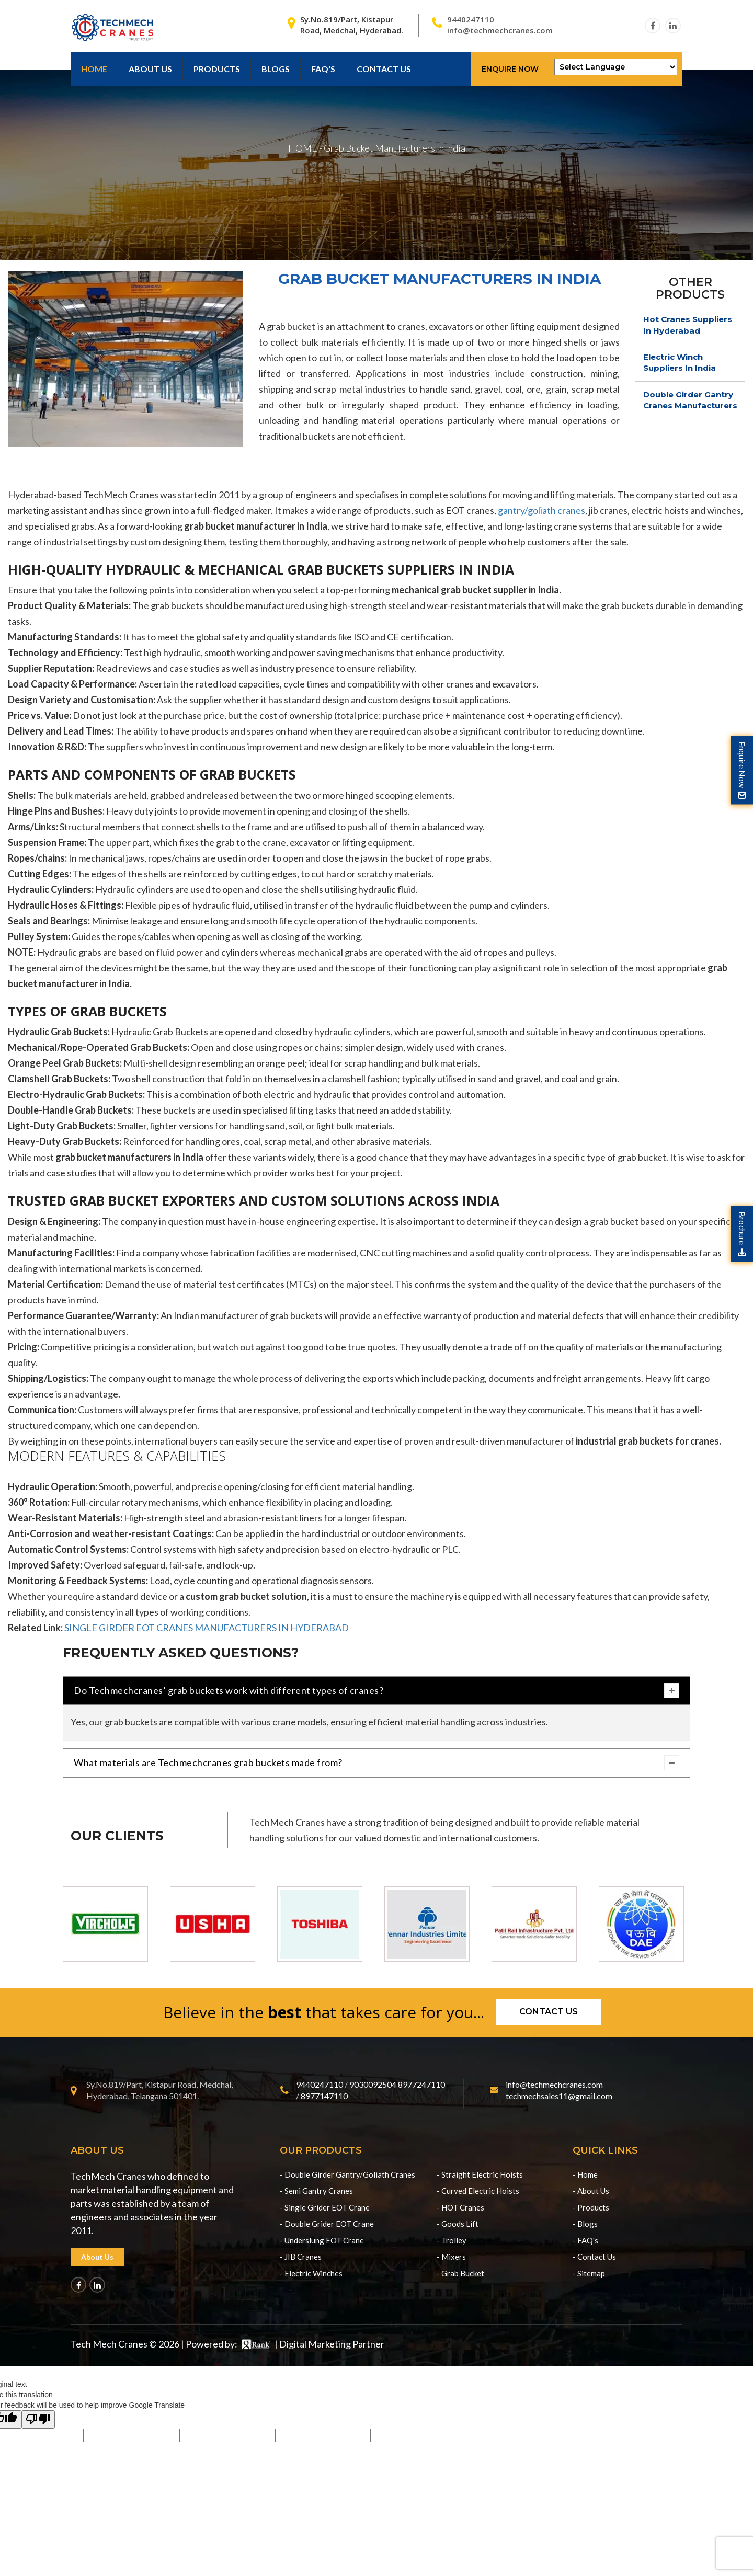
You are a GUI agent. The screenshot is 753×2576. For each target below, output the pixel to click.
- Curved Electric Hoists (478, 2190)
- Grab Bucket (460, 2273)
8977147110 (324, 2096)
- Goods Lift (457, 2223)
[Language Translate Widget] (615, 67)
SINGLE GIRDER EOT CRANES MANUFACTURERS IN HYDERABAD (206, 1627)
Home (94, 69)
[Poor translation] (38, 2419)
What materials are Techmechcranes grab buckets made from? (376, 1762)
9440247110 (470, 19)
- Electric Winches (311, 2273)
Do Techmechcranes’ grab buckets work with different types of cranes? (376, 1690)
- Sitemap (589, 2273)
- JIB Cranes (301, 2256)
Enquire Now (510, 69)
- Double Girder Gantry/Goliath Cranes (347, 2174)
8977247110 (421, 2084)
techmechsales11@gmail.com (559, 2096)
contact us (384, 69)
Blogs (275, 69)
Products (216, 69)
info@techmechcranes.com (500, 30)
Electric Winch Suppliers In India (679, 362)
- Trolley (451, 2240)
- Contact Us (594, 2256)
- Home (585, 2174)
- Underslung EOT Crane (322, 2240)
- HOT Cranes (460, 2207)
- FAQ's (585, 2240)
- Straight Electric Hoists (480, 2174)
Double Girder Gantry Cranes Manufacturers (690, 400)
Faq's (323, 69)
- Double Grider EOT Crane (327, 2223)
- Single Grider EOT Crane (325, 2207)
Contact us (548, 2012)
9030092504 (372, 2084)
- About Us (591, 2190)
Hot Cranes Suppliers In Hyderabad (687, 324)
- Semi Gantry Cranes (316, 2190)
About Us (150, 69)
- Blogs (585, 2223)
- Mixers (451, 2256)
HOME (302, 148)
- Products (591, 2207)
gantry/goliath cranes (541, 510)
